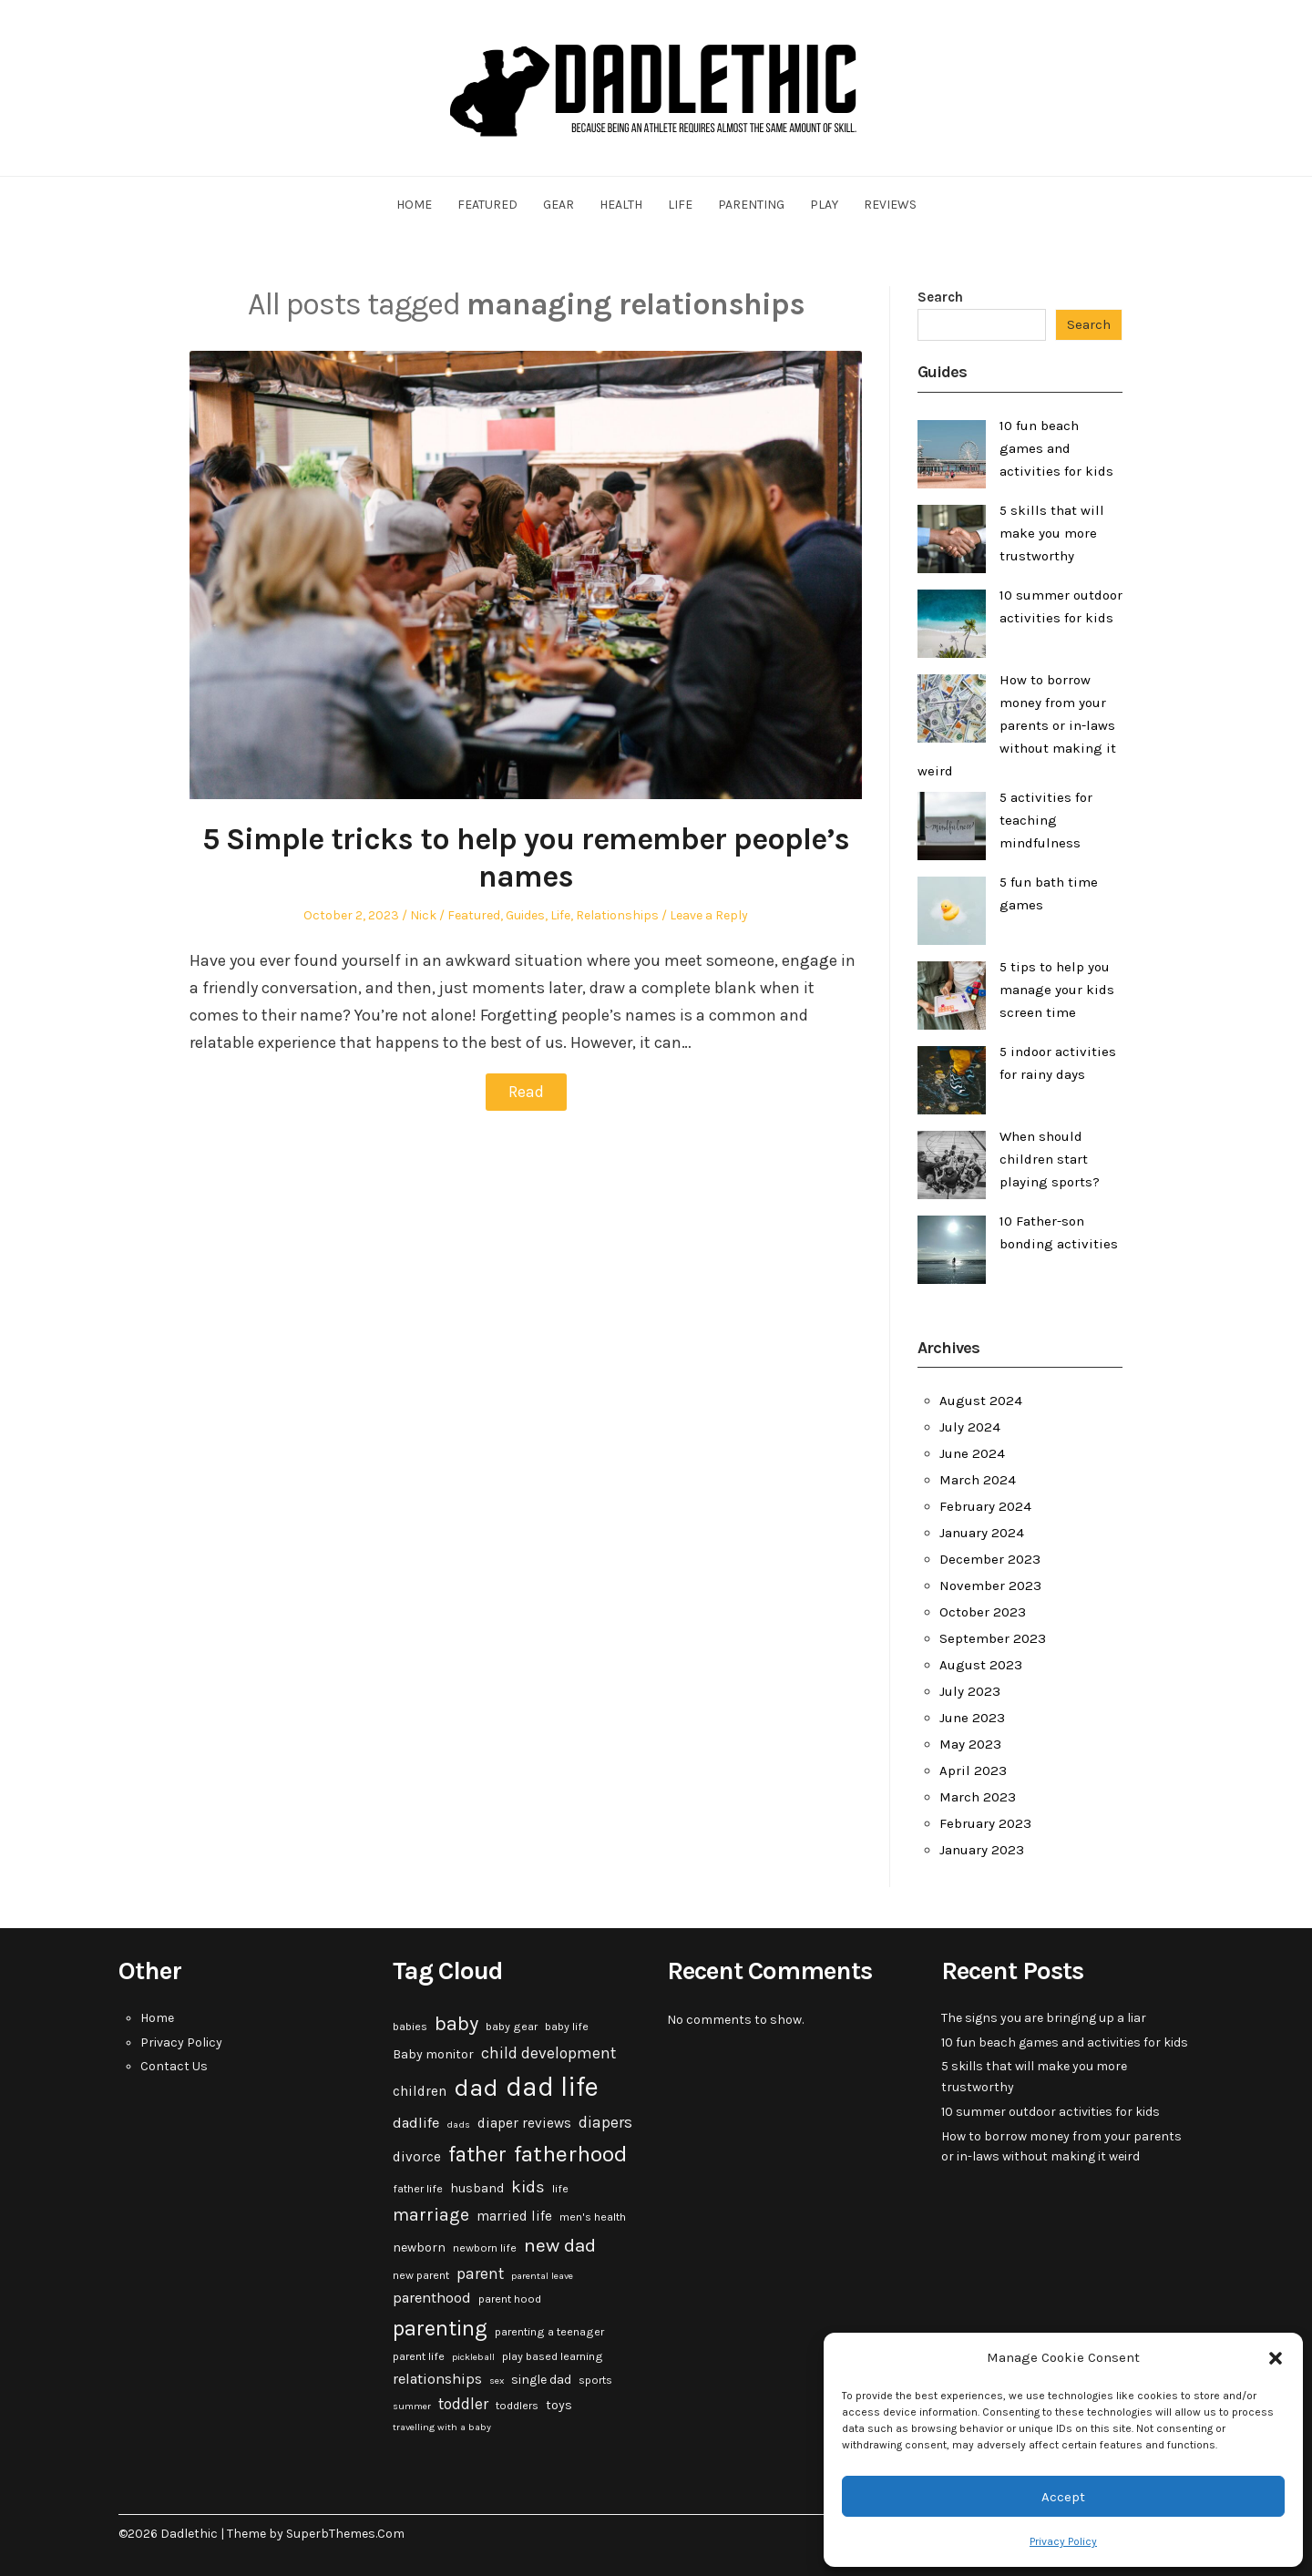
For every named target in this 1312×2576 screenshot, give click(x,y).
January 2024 (981, 1532)
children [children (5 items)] (419, 2091)
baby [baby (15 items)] (456, 2024)
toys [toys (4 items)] (559, 2405)
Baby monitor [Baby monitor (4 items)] (433, 2054)
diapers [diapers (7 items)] (605, 2122)
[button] (1275, 2358)
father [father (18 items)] (477, 2154)
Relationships (617, 915)
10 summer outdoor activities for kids (1050, 2111)
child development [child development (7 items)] (548, 2053)
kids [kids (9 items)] (528, 2187)
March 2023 (977, 1797)
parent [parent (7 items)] (480, 2273)
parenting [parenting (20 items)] (440, 2328)
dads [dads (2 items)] (458, 2124)
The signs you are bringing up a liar (1043, 2018)
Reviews (890, 204)
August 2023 (980, 1665)
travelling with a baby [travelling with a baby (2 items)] (442, 2427)
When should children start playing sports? (1049, 1159)
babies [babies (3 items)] (410, 2026)
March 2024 (977, 1480)
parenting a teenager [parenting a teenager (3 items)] (549, 2331)
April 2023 (973, 1770)
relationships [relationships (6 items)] (437, 2378)
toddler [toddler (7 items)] (463, 2404)
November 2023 (990, 1585)
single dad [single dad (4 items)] (541, 2379)
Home (414, 204)
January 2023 (981, 1850)
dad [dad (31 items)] (476, 2087)
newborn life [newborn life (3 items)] (485, 2248)
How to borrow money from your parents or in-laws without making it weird (1016, 725)
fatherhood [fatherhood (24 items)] (571, 2153)
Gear (558, 204)
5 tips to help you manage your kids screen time (1056, 990)
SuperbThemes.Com (345, 2533)
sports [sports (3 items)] (595, 2380)
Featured (487, 204)
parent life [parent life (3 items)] (419, 2356)
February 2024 (985, 1506)
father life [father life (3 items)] (418, 2188)
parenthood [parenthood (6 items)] (432, 2297)
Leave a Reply (709, 915)
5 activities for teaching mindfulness (1045, 820)
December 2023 (989, 1559)
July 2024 (969, 1427)
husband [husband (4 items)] (477, 2188)
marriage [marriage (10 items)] (431, 2214)
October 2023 (982, 1612)
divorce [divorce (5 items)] (417, 2157)
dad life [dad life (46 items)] (552, 2086)
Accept (1063, 2497)
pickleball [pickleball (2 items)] (473, 2357)
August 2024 (980, 1400)
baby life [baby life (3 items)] (567, 2026)
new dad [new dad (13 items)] (560, 2245)
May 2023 (970, 1744)
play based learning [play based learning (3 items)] (552, 2356)
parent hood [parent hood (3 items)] (509, 2299)
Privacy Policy (1063, 2541)
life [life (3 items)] (560, 2188)
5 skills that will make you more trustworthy (1051, 533)
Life (680, 204)
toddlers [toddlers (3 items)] (517, 2405)
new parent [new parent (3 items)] (421, 2275)
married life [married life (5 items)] (514, 2216)
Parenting (751, 204)
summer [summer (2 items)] (412, 2406)
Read (526, 1092)
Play (824, 204)
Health (621, 204)
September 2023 (992, 1638)
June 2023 (972, 1717)
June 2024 (972, 1453)
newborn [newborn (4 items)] (419, 2247)
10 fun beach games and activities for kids (1056, 448)
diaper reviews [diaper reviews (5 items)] (524, 2123)
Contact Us (174, 2066)
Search (940, 297)
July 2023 (969, 1691)
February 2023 (985, 1823)
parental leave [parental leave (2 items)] (542, 2276)
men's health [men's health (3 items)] (592, 2217)
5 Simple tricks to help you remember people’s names (525, 858)
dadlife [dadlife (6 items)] (416, 2122)
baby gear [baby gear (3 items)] (512, 2026)
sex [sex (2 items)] (496, 2380)
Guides (525, 915)
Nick (423, 915)
